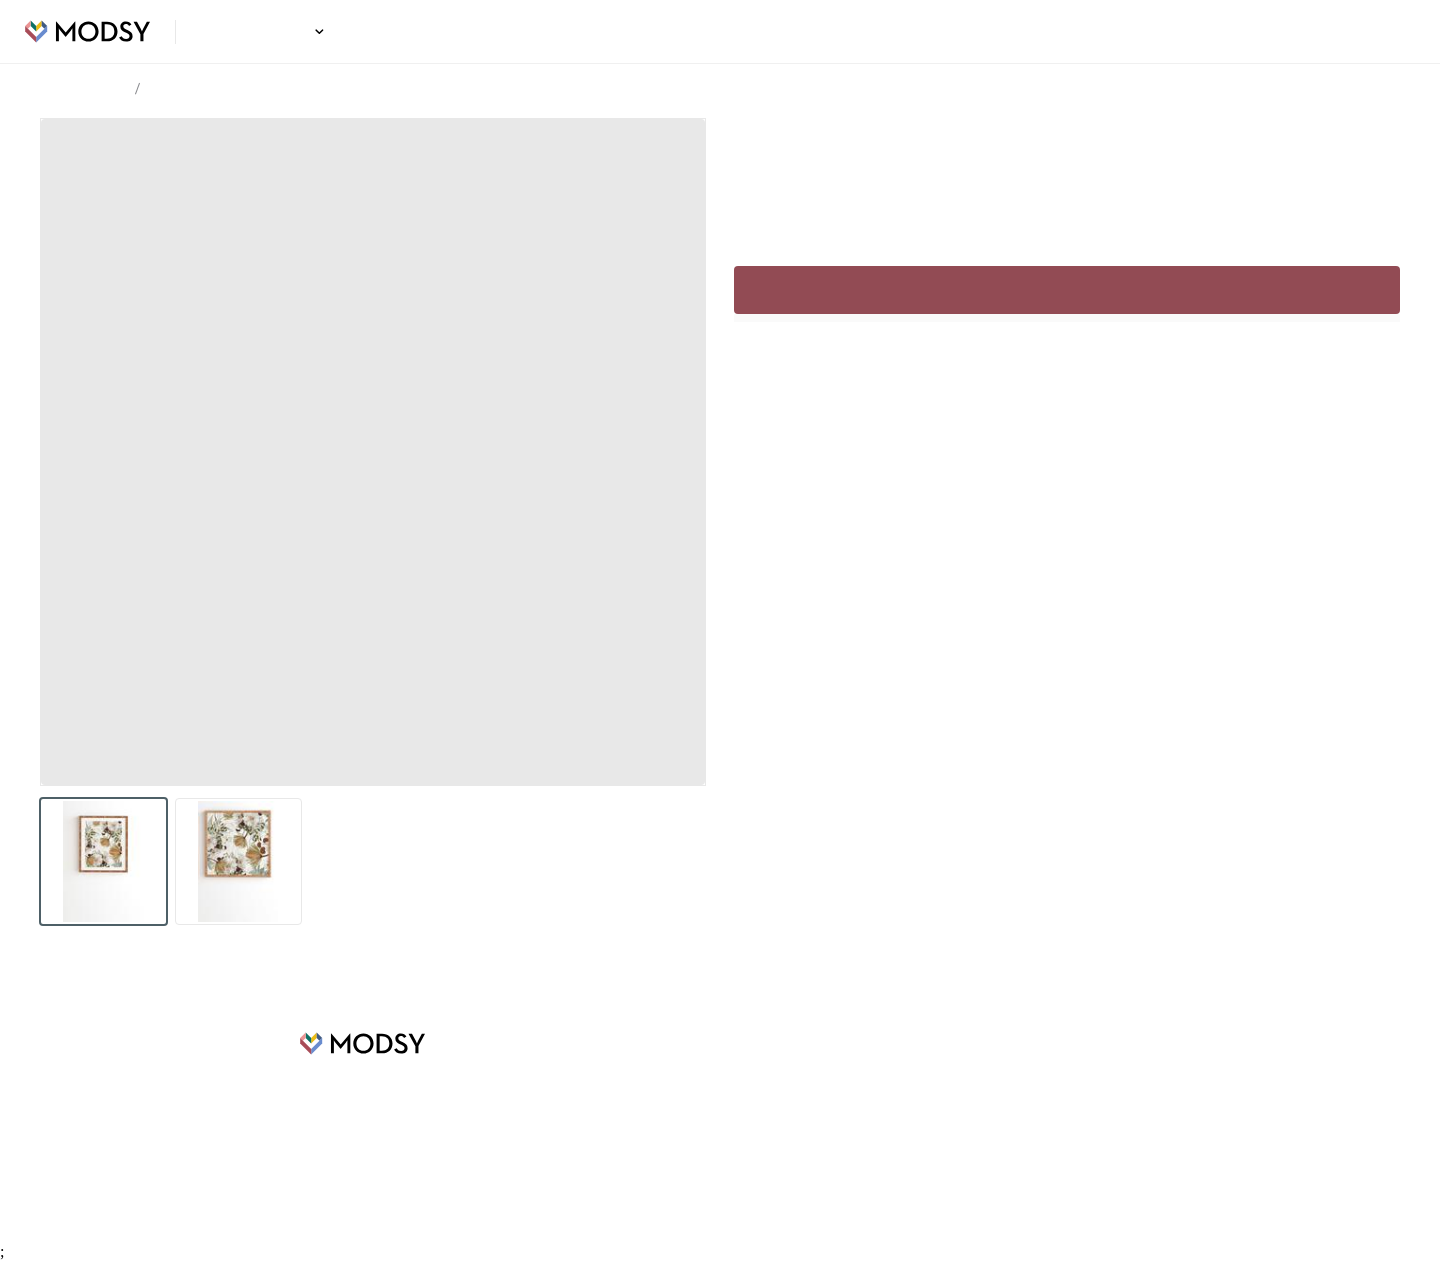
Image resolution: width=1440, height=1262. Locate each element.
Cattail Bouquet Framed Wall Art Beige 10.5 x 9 (290, 90)
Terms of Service (872, 1102)
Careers (525, 1102)
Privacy (843, 1132)
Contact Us (855, 1162)
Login (1387, 32)
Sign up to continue (1066, 330)
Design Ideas (265, 32)
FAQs (837, 1072)
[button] (316, 31)
